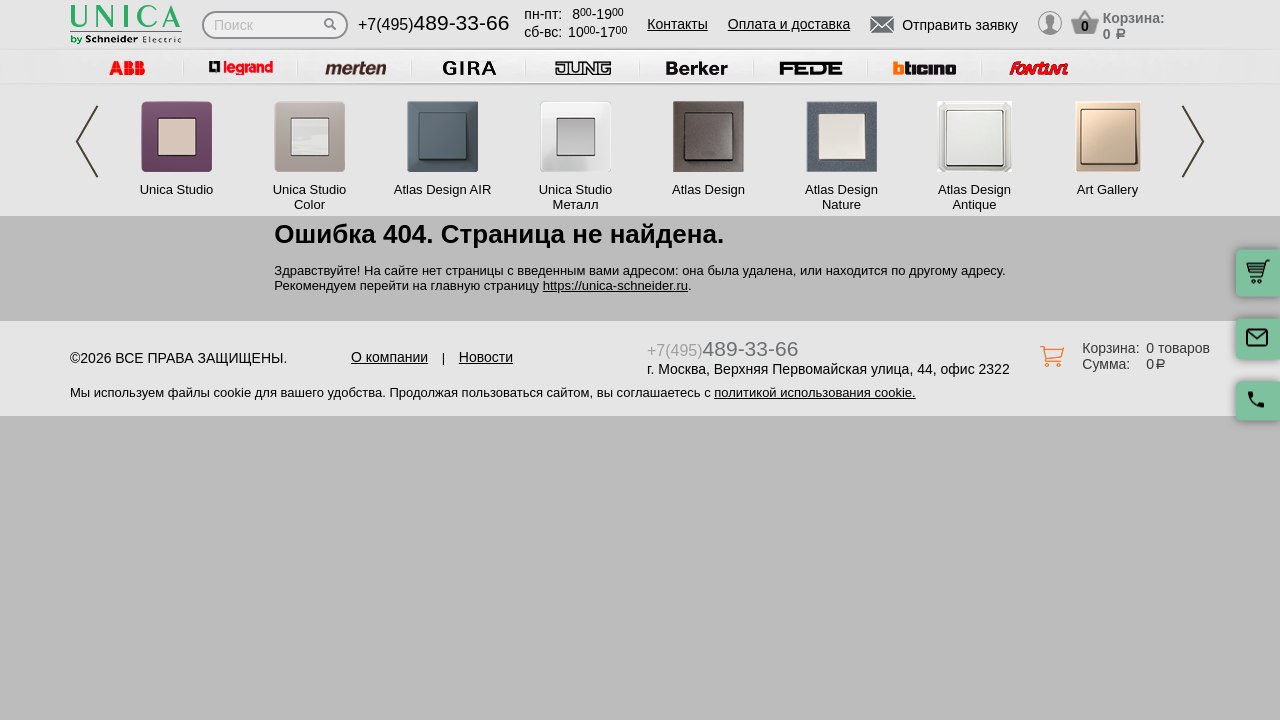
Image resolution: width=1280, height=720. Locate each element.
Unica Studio (177, 189)
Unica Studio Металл (576, 197)
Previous (87, 141)
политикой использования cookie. (814, 392)
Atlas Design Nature (841, 197)
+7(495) (433, 24)
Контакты (677, 24)
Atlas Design (708, 189)
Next (1193, 141)
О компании (389, 357)
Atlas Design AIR (443, 189)
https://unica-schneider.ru (615, 285)
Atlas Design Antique (974, 197)
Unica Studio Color (310, 197)
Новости (486, 357)
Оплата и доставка (789, 24)
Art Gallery (1107, 189)
